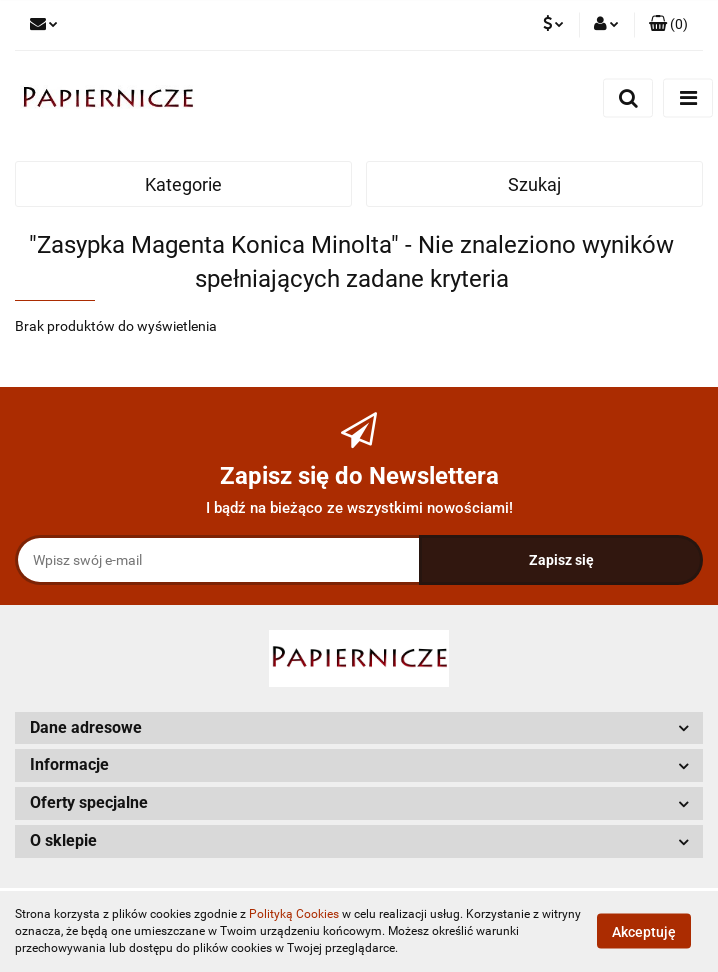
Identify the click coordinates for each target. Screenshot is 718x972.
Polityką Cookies (294, 914)
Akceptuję (644, 932)
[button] (668, 25)
